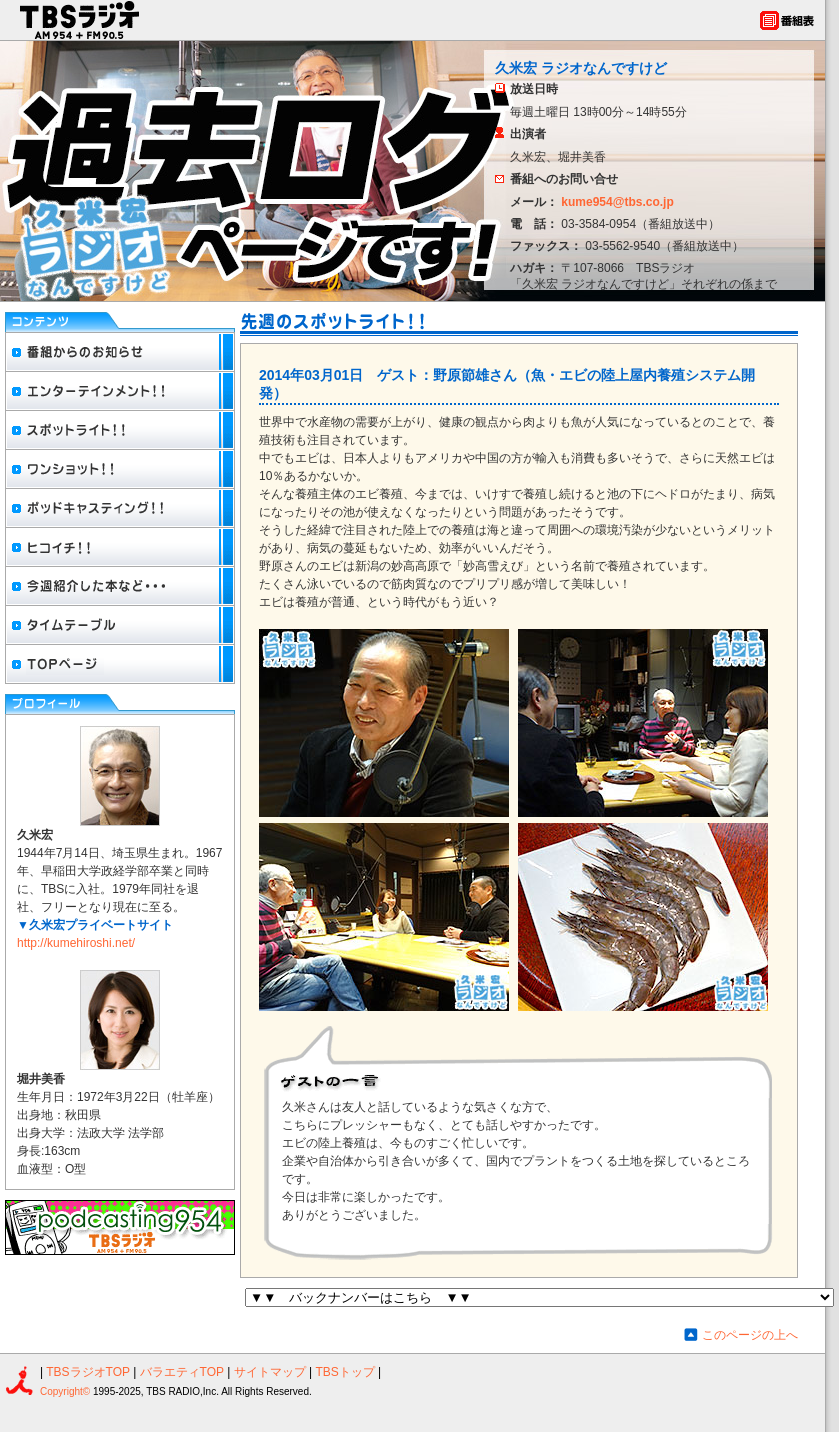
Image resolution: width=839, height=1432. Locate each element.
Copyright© (66, 1391)
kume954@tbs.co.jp (617, 202)
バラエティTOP (182, 1372)
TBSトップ (344, 1372)
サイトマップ (271, 1372)
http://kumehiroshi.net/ (76, 943)
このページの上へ (750, 1335)
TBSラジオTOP (88, 1372)
